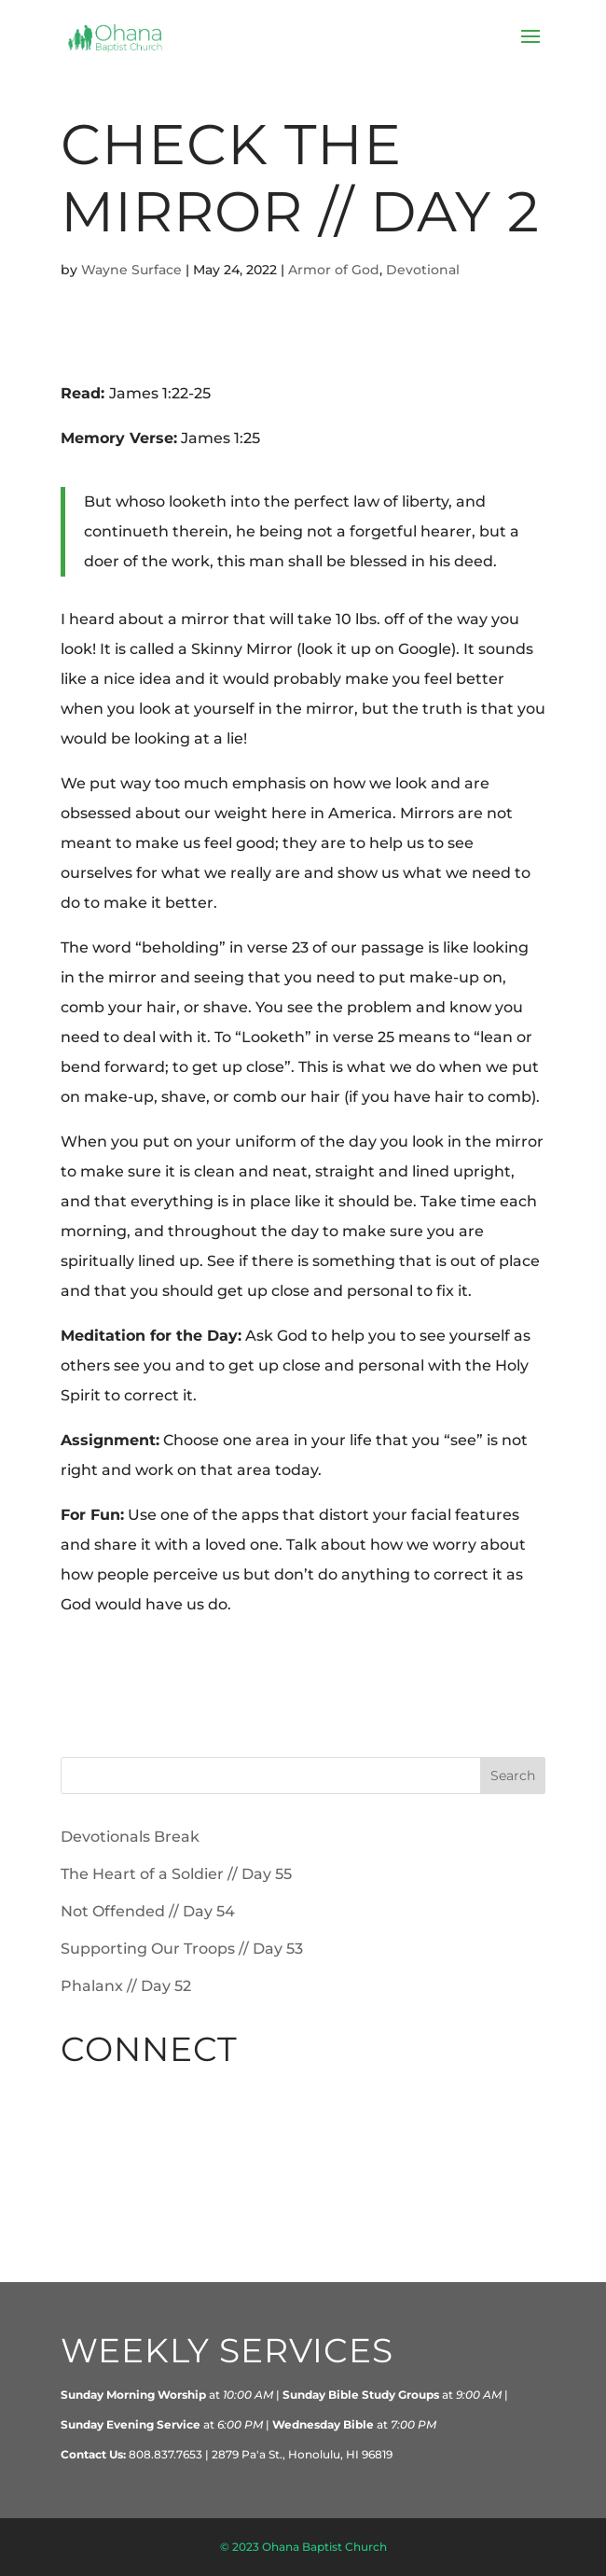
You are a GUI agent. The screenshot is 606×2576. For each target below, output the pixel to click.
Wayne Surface (131, 269)
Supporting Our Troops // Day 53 (182, 1948)
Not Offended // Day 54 (148, 1911)
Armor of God (333, 269)
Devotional (423, 269)
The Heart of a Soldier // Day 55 (176, 1874)
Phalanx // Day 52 (126, 1986)
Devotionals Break (130, 1836)
